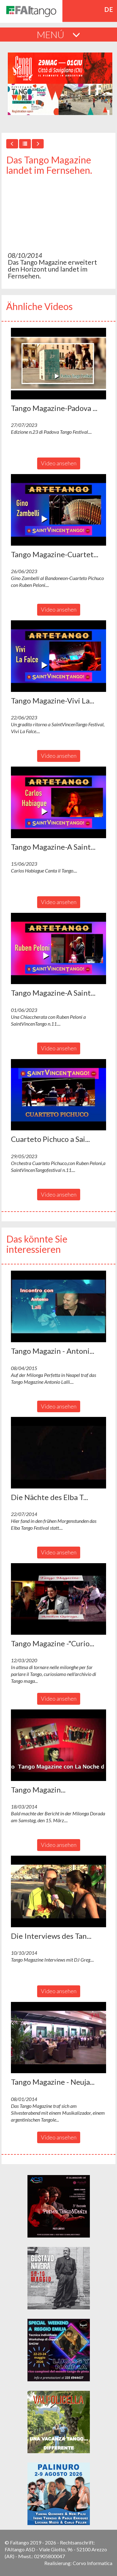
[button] (58, 363)
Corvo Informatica (92, 2563)
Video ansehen (58, 463)
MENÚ (58, 34)
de (109, 9)
